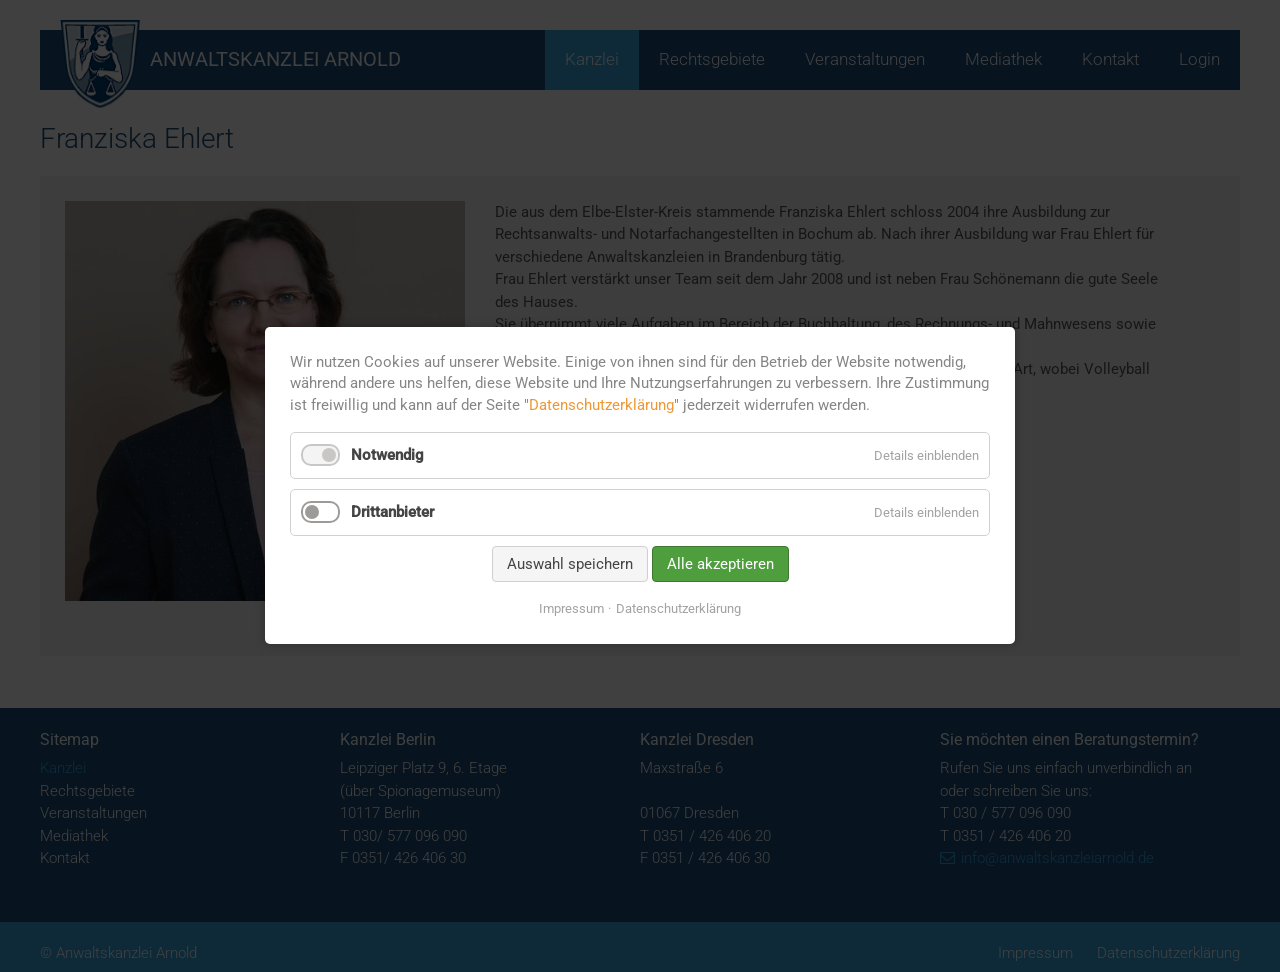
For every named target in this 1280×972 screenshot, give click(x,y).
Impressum (571, 608)
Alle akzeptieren (720, 564)
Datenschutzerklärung (601, 405)
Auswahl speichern (570, 564)
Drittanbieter (392, 512)
